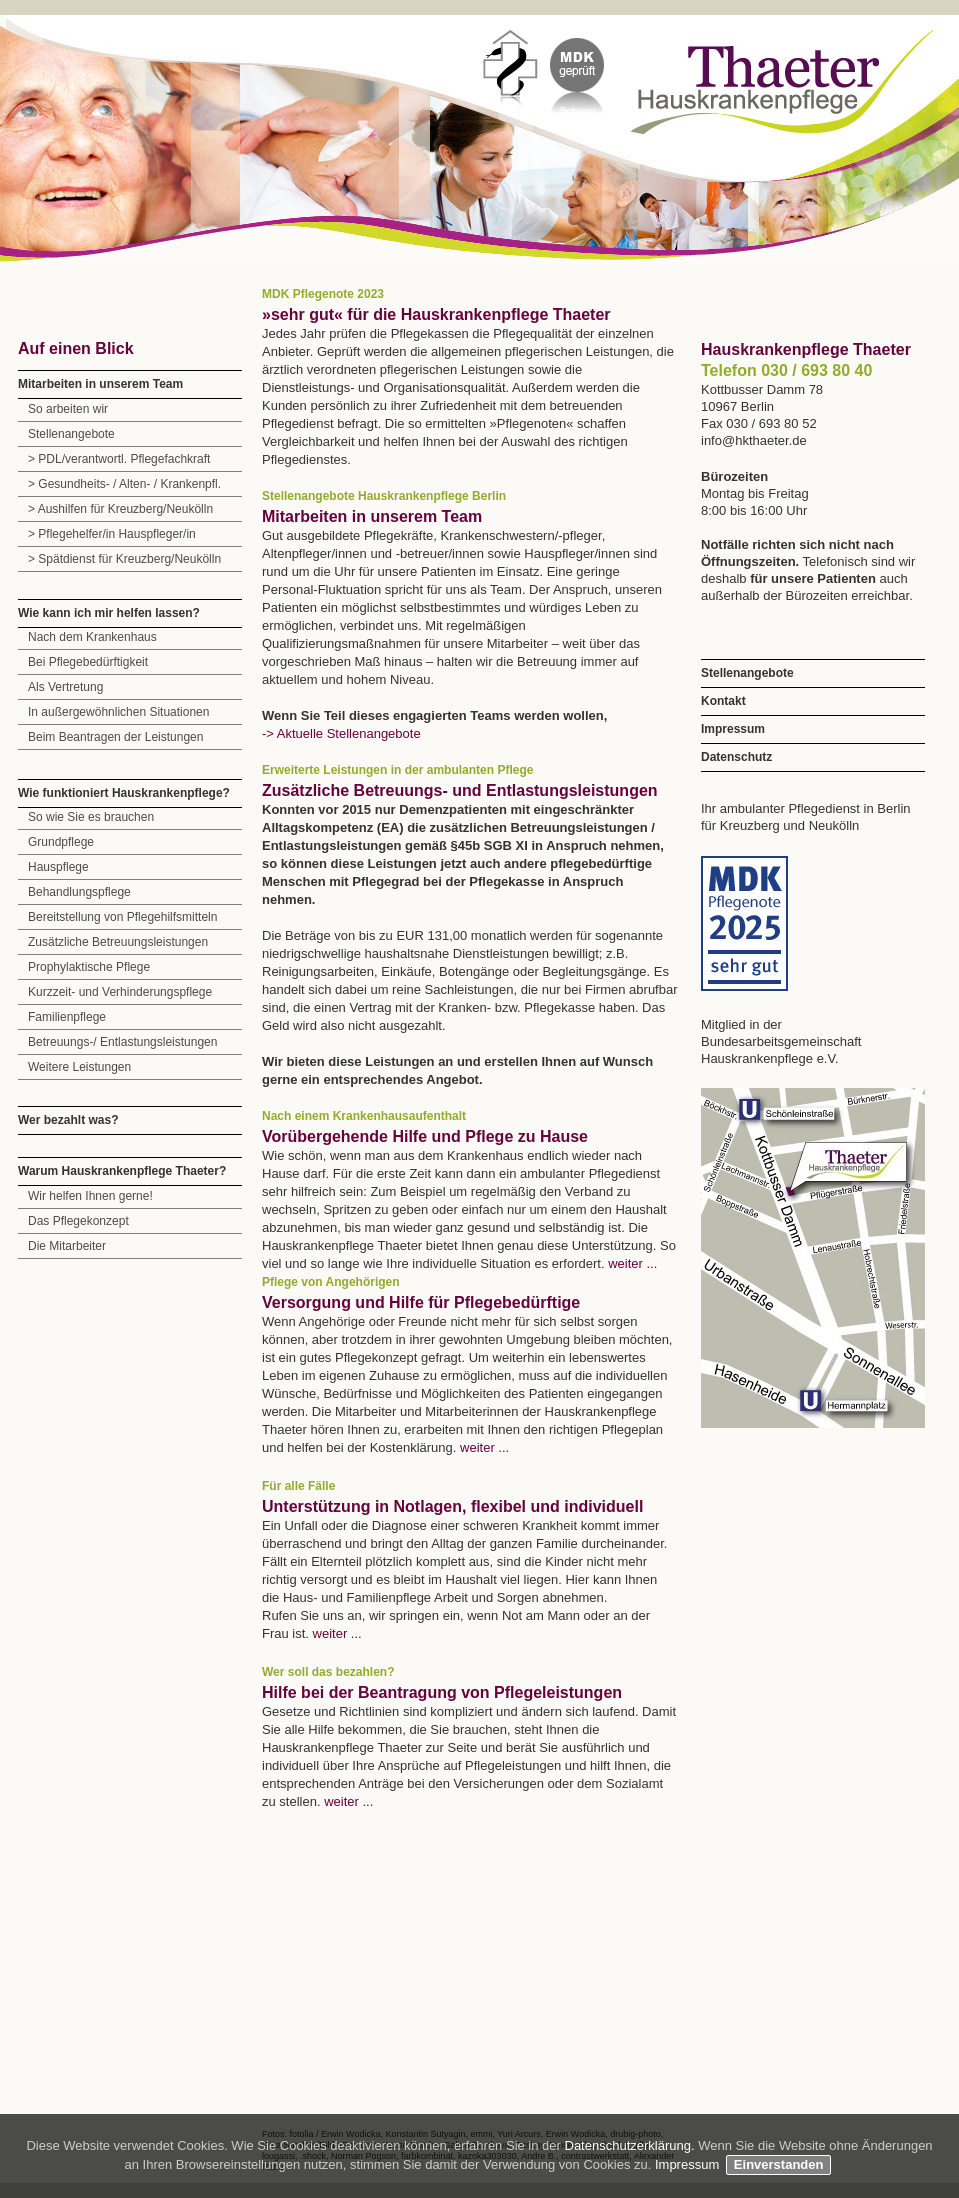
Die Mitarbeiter (67, 1246)
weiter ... (632, 1263)
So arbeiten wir (68, 409)
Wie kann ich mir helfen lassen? (109, 613)
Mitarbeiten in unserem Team (100, 384)
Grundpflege (61, 842)
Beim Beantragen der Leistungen (115, 737)
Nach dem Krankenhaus (92, 637)
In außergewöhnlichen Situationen (118, 712)
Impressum (733, 729)
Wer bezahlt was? (68, 1120)
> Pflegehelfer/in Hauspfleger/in (112, 534)
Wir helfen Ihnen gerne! (90, 1196)
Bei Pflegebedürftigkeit (88, 662)
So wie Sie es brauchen (91, 817)
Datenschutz (736, 757)
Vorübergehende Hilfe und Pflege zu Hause (425, 1136)
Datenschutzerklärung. (632, 2145)
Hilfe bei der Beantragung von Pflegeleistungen (442, 1692)
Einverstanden (779, 2164)
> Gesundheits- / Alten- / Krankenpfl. (124, 484)
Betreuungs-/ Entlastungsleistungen (122, 1042)
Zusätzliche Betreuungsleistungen (118, 942)
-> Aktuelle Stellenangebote (341, 733)
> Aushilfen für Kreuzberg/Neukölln (120, 509)
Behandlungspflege (79, 892)
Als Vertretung (65, 687)
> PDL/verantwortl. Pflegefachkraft (119, 459)
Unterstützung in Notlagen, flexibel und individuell (452, 1506)
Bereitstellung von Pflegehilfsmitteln (122, 917)
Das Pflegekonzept (78, 1221)
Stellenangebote (71, 434)
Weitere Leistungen (79, 1067)
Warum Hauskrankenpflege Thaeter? (122, 1171)
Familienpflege (67, 1017)
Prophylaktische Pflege (89, 967)
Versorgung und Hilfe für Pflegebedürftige (421, 1302)
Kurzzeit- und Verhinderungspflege (120, 992)
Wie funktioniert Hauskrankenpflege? (124, 793)
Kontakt (723, 701)
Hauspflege (58, 867)
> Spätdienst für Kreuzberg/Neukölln (124, 559)
